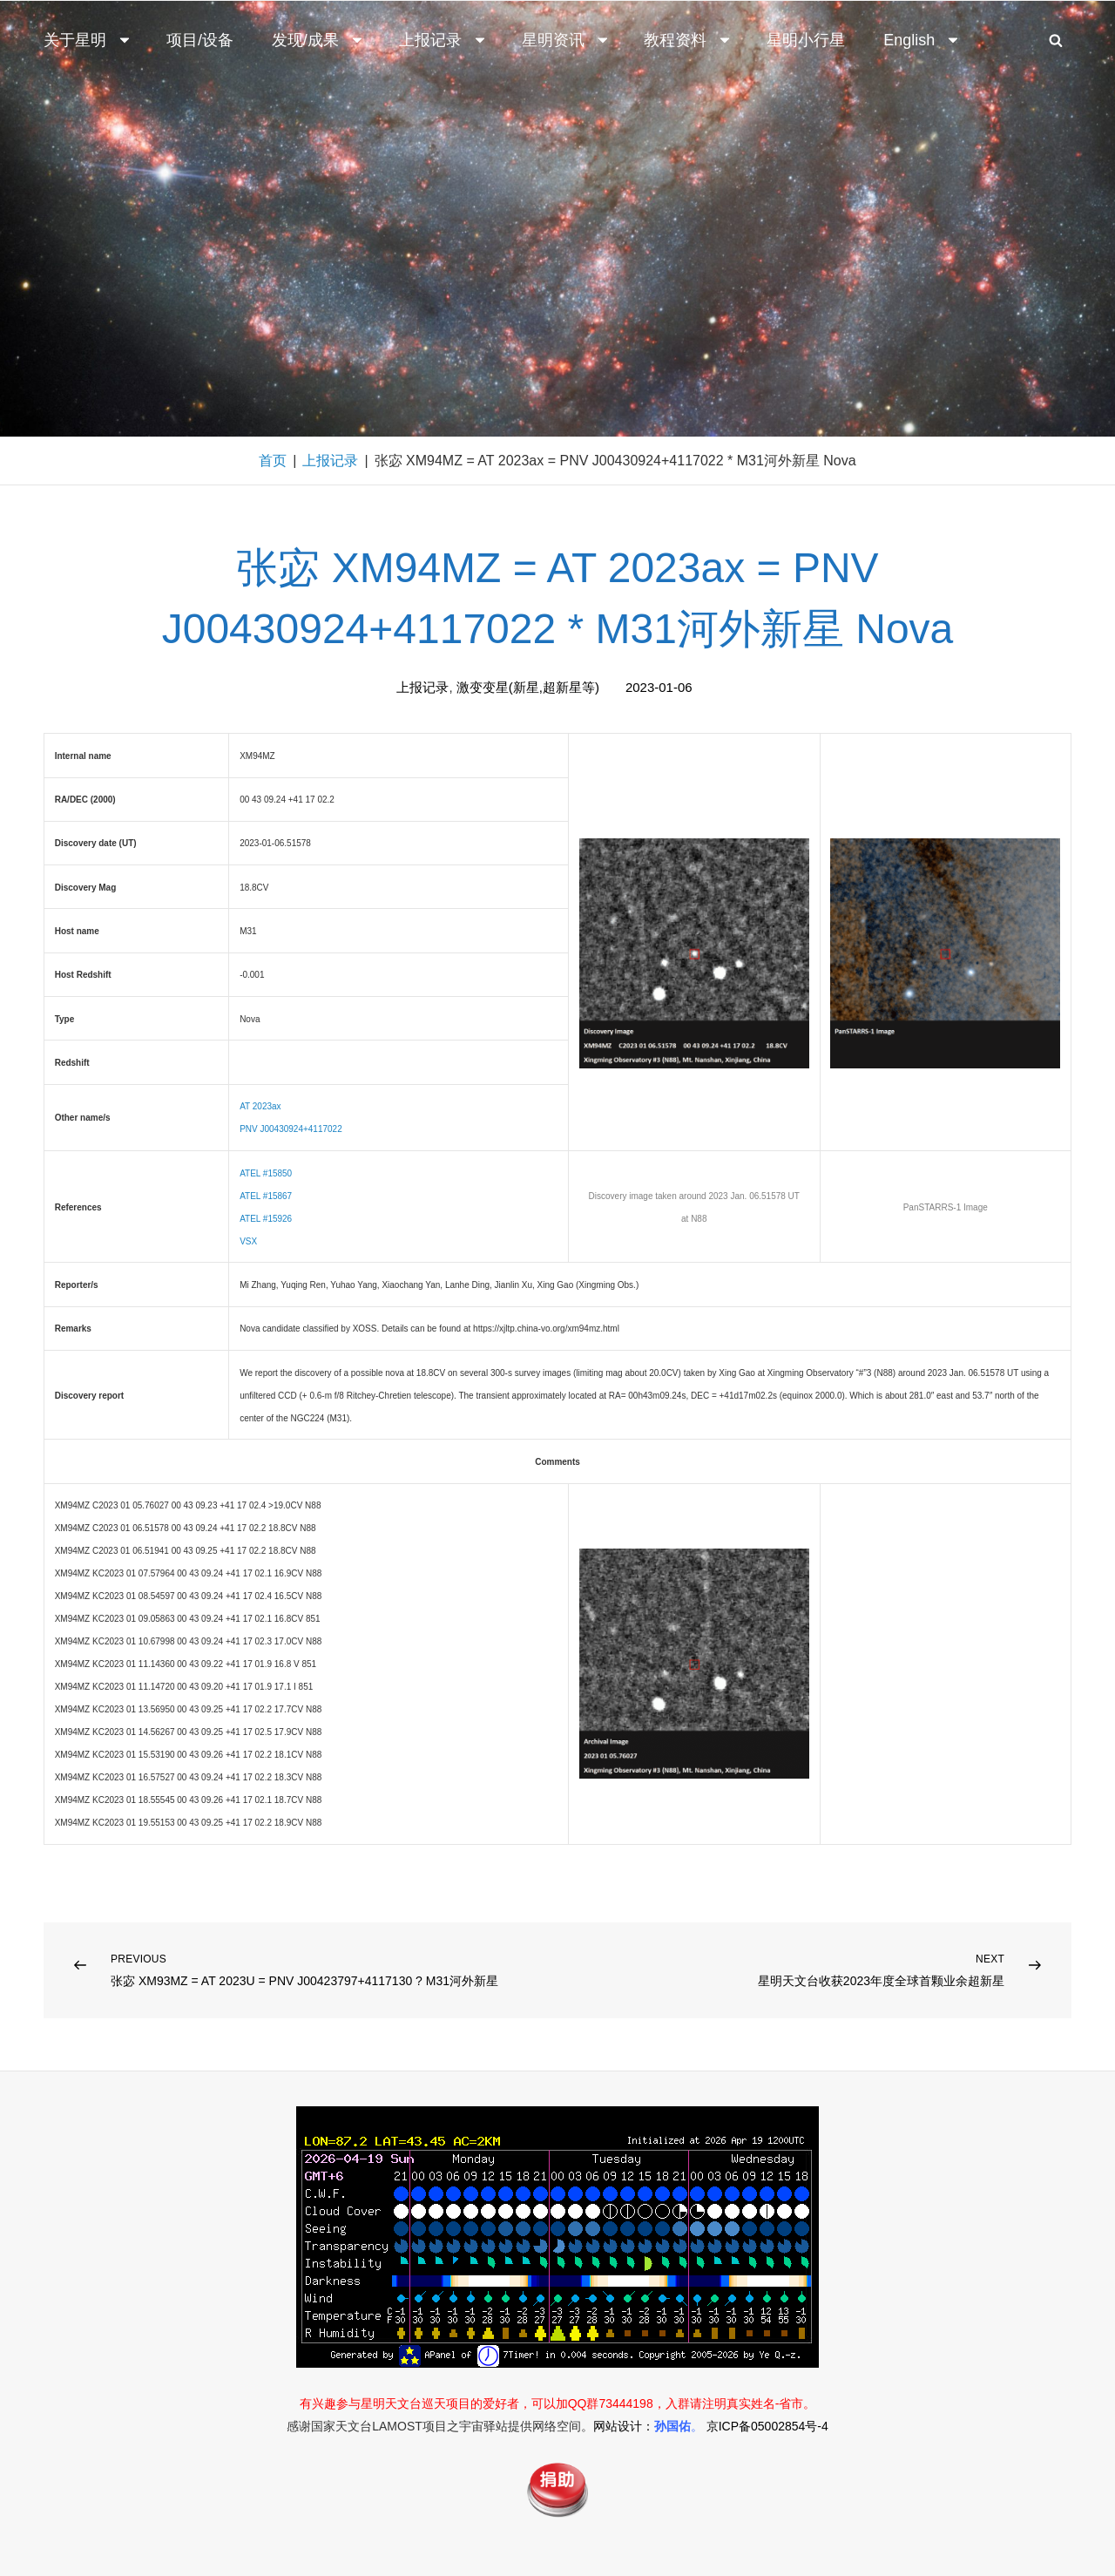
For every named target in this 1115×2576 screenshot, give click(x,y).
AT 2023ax (260, 1106)
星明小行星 (806, 40)
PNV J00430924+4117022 (291, 1129)
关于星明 (88, 40)
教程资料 (688, 40)
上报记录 (443, 40)
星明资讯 (566, 40)
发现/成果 (318, 40)
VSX (248, 1241)
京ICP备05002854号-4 (767, 2426)
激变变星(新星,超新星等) (527, 687)
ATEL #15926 (266, 1219)
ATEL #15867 (266, 1196)
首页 (273, 460)
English (922, 40)
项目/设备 (199, 40)
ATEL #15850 (266, 1173)
